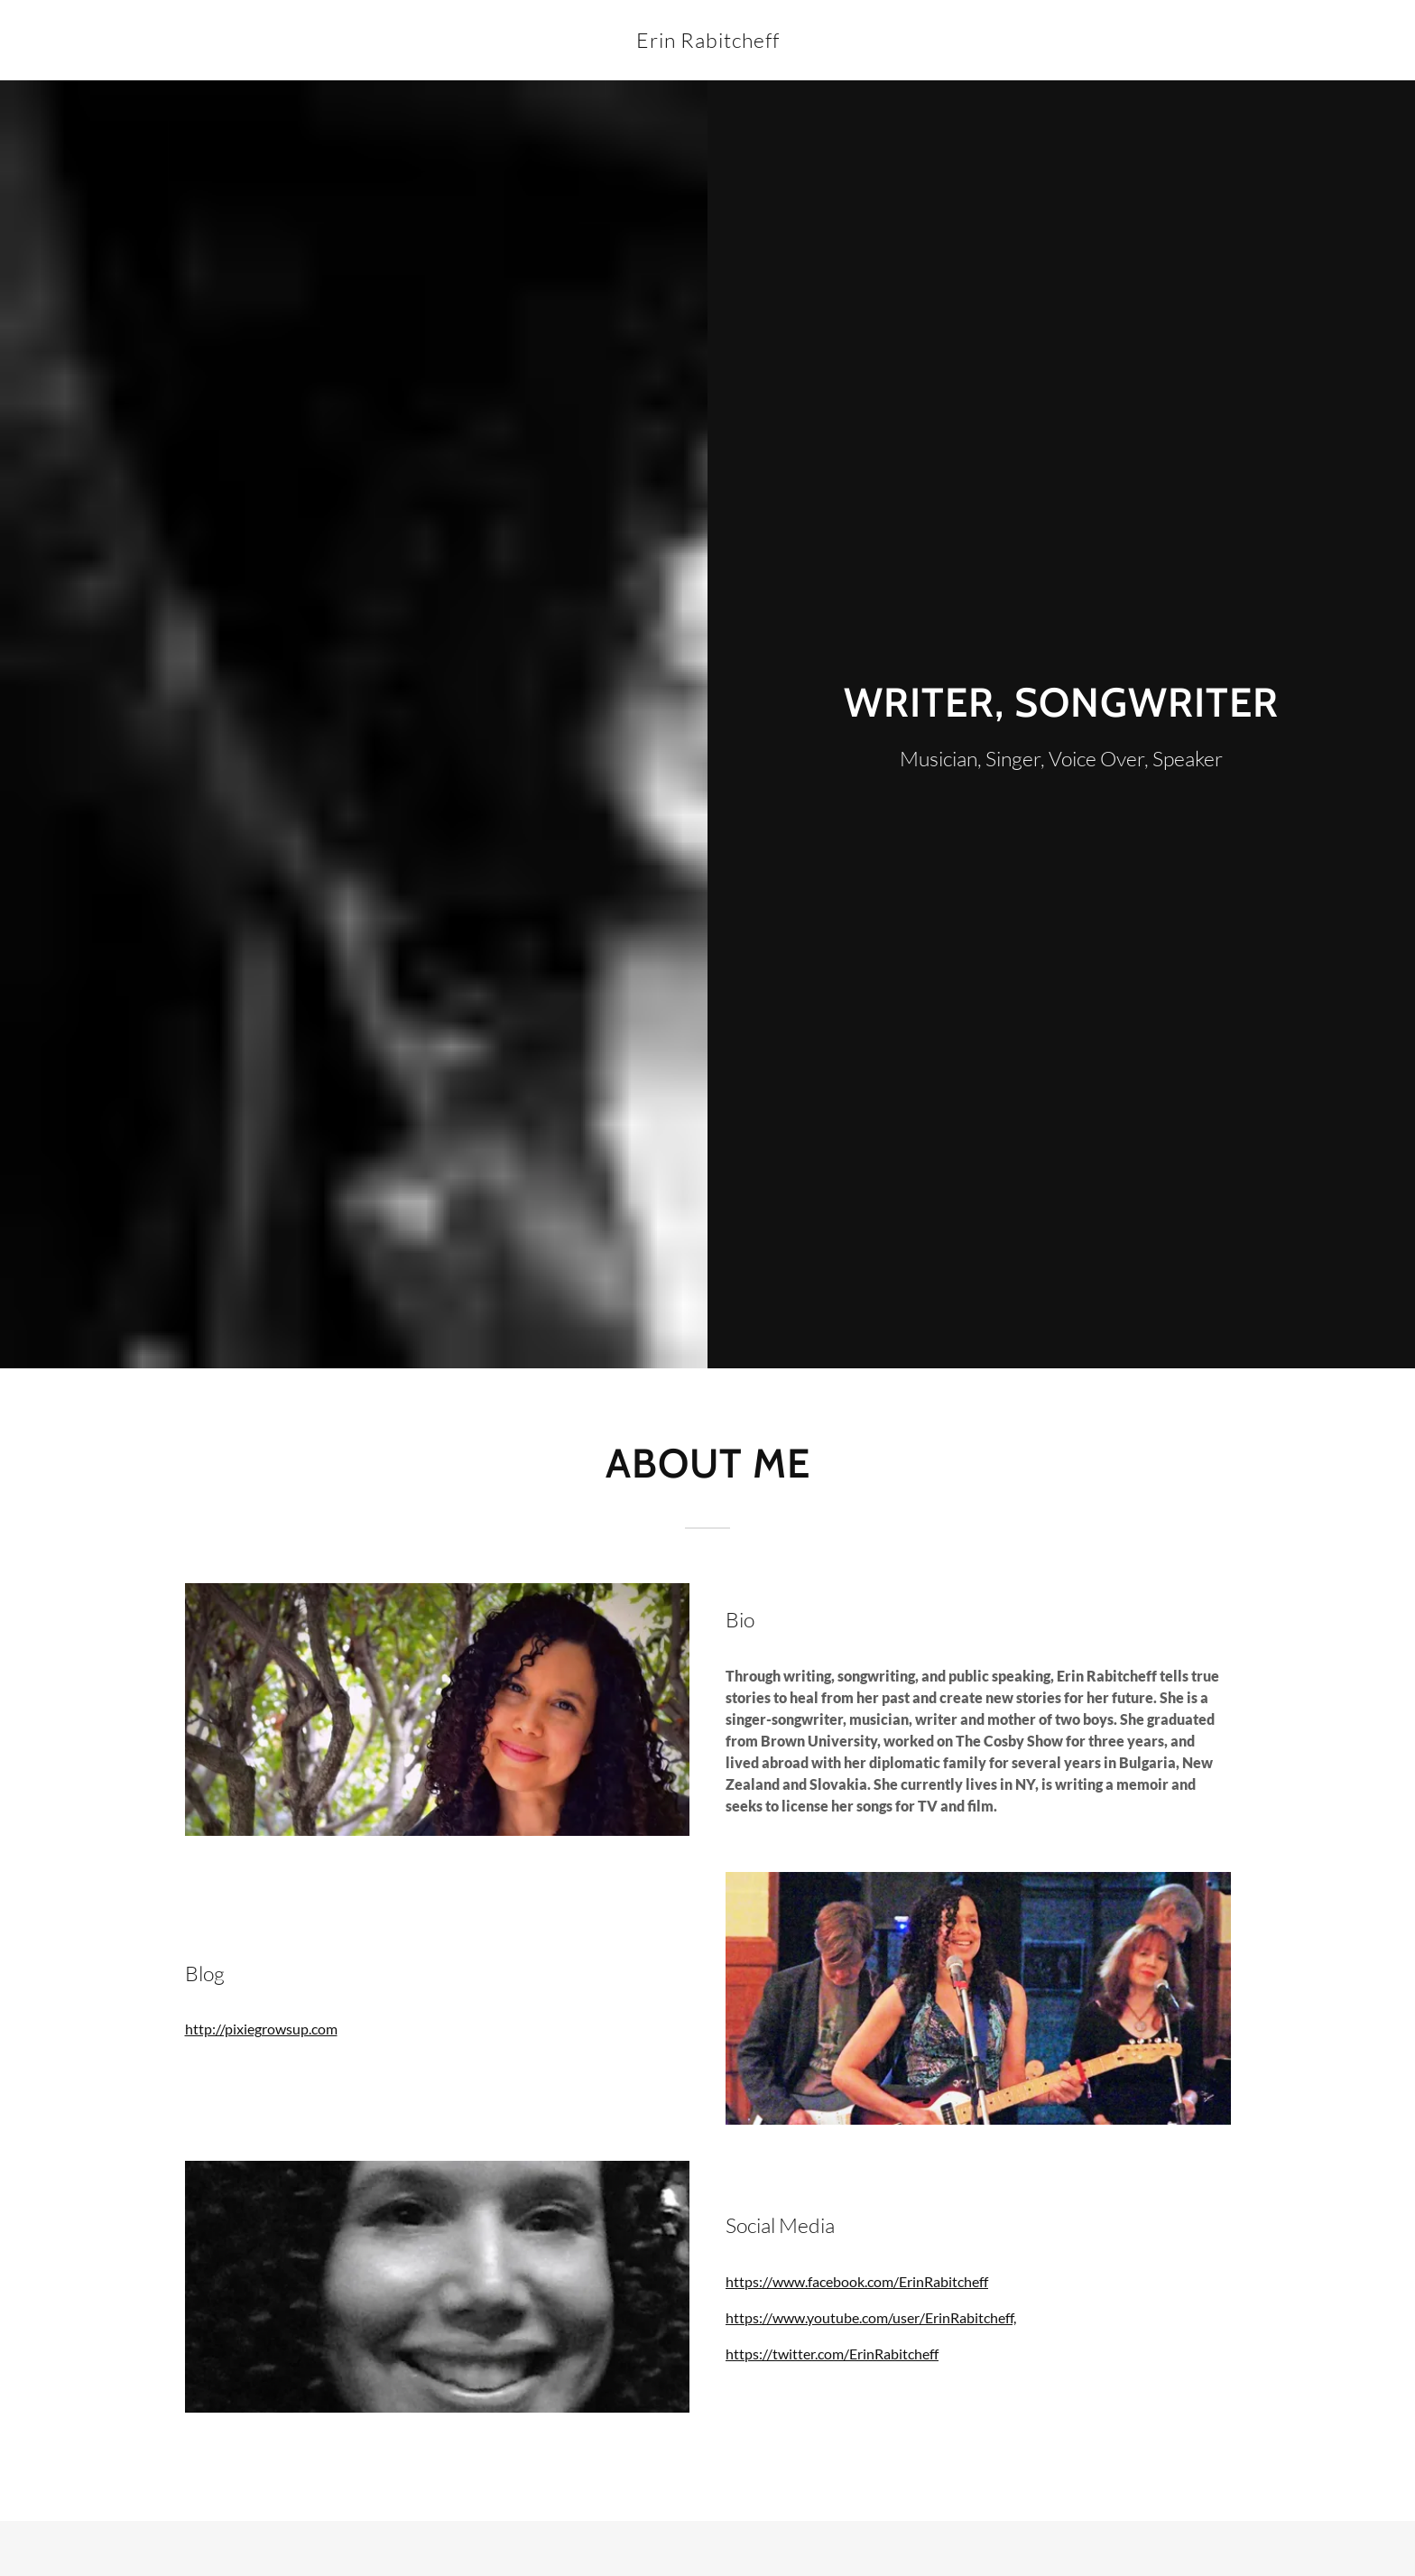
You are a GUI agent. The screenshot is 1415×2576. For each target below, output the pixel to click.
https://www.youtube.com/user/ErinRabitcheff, (871, 2317)
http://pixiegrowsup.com (261, 2028)
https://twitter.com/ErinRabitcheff (832, 2353)
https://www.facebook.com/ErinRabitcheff (857, 2281)
